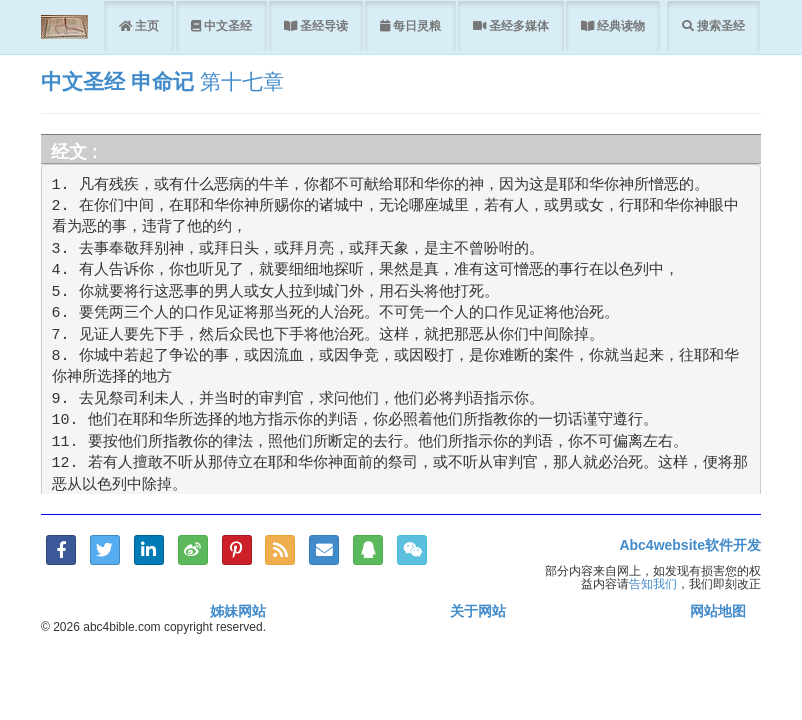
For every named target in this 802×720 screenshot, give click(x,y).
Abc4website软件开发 (690, 545)
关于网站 (478, 611)
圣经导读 (322, 25)
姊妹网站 (238, 611)
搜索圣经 (719, 25)
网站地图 (718, 611)
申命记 (162, 81)
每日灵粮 (415, 25)
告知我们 (653, 583)
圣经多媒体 (517, 25)
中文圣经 (226, 25)
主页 (145, 25)
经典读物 (619, 25)
